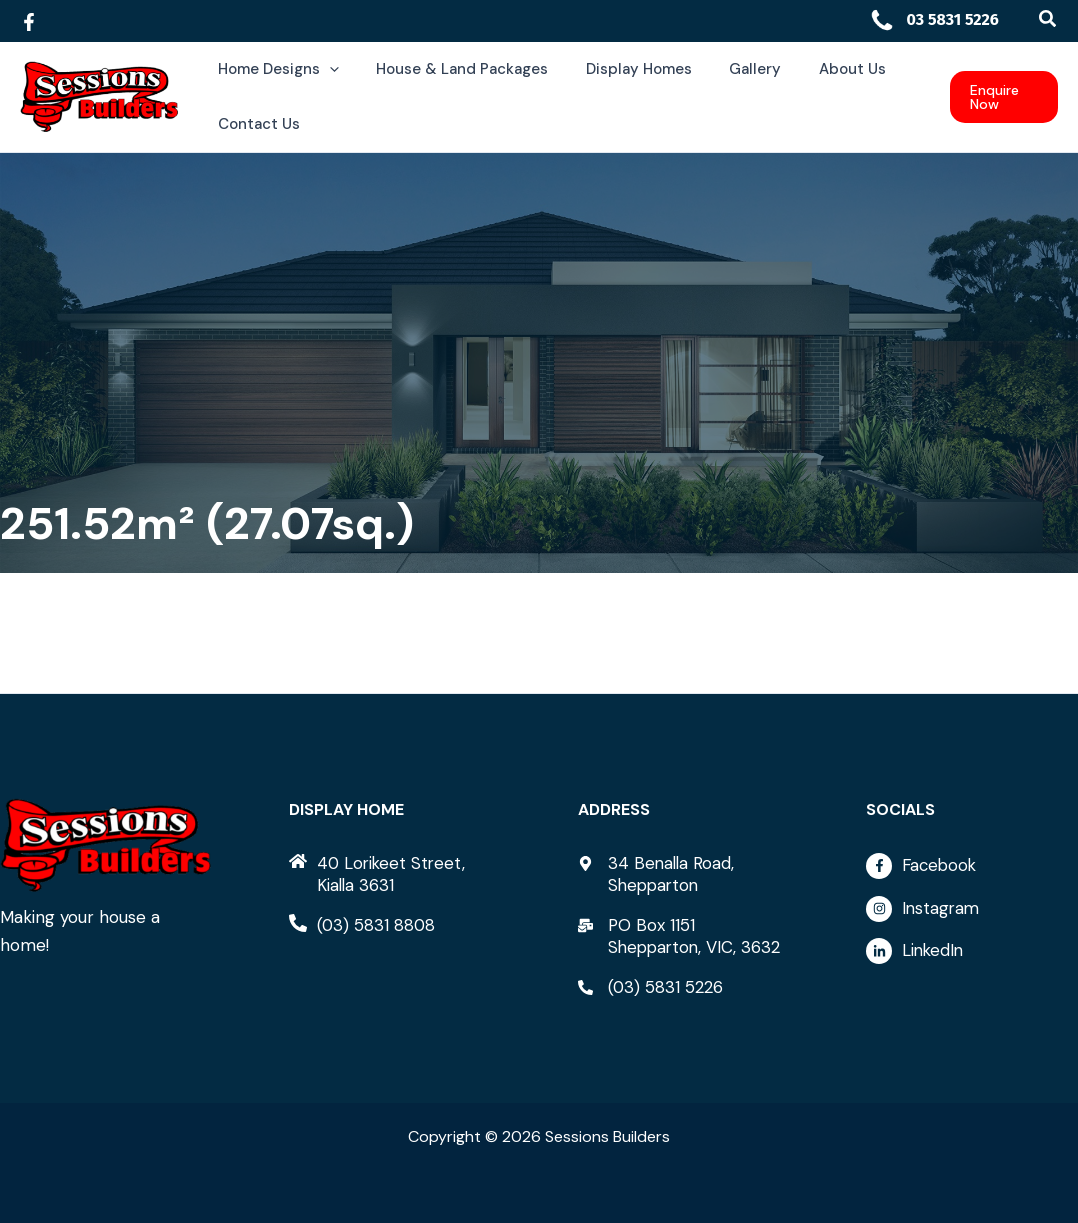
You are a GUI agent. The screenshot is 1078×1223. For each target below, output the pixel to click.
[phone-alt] (363, 925)
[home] (395, 874)
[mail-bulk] (684, 936)
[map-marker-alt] (684, 874)
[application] (325, 69)
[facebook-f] (972, 871)
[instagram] (972, 914)
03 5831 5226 (934, 19)
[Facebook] (29, 22)
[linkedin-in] (972, 952)
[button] (1048, 19)
